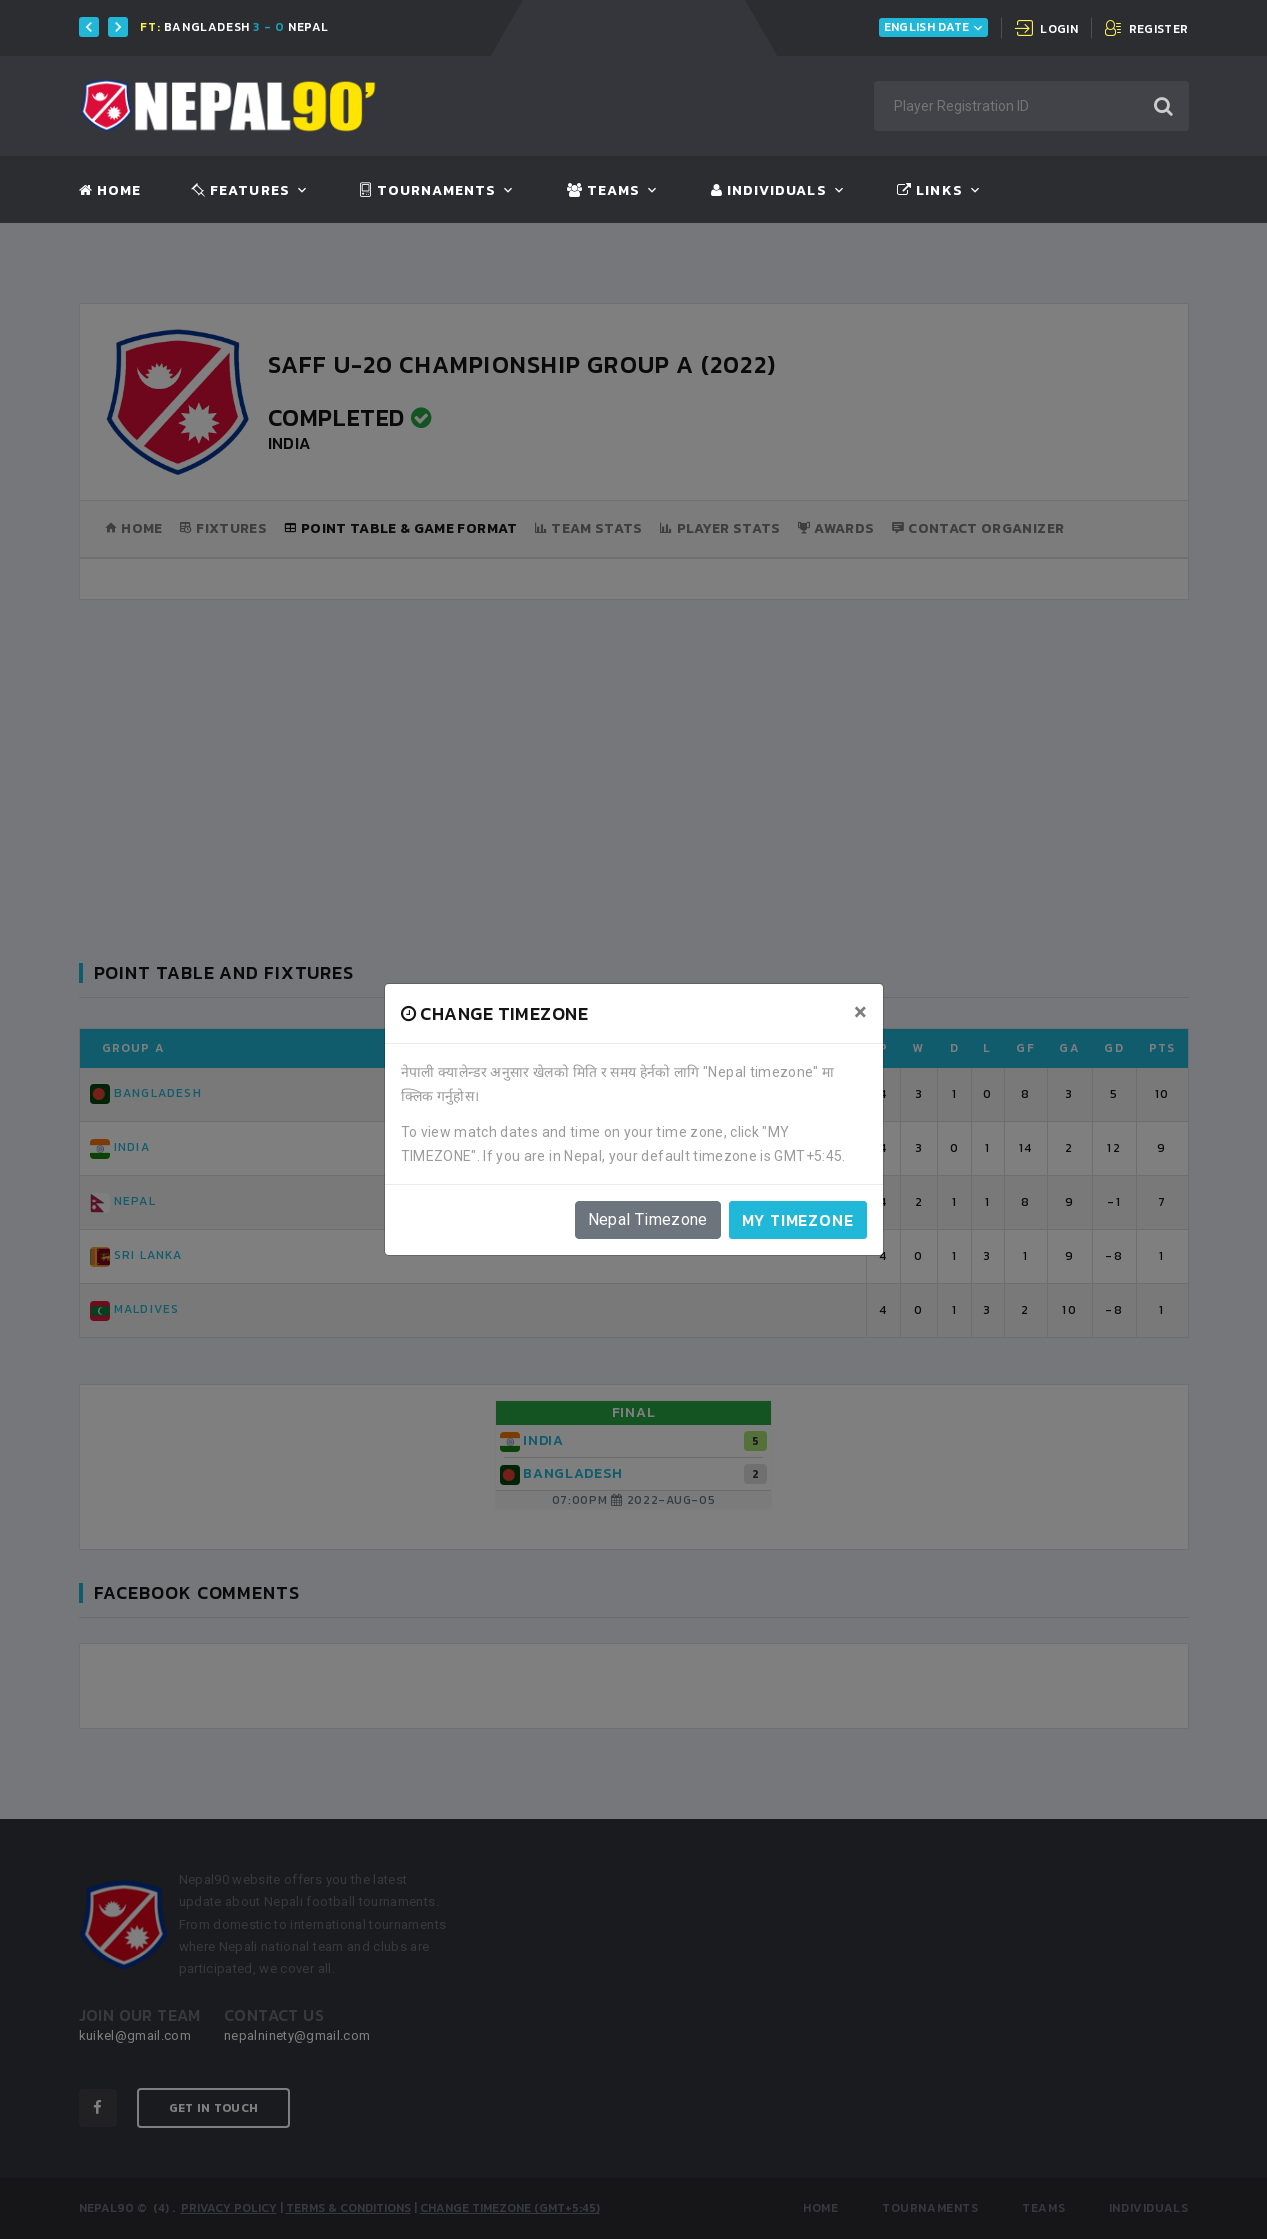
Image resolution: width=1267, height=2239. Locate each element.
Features (240, 191)
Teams (603, 191)
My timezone (798, 1220)
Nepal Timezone (648, 1219)
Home (110, 191)
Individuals (769, 191)
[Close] (860, 1012)
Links (929, 191)
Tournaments (428, 191)
